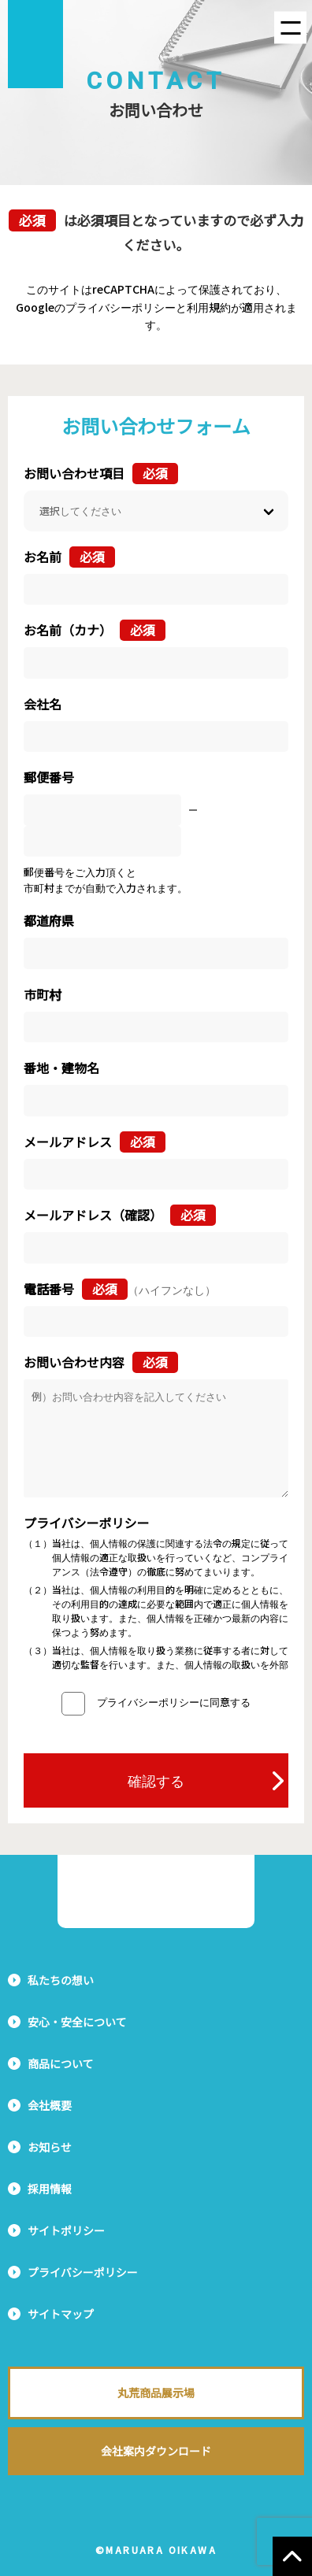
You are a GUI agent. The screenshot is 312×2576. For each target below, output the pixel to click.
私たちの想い (61, 1980)
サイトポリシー (66, 2230)
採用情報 (50, 2189)
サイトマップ (61, 2314)
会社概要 (50, 2105)
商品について (61, 2063)
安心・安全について (77, 2022)
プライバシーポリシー (83, 2272)
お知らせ (50, 2147)
